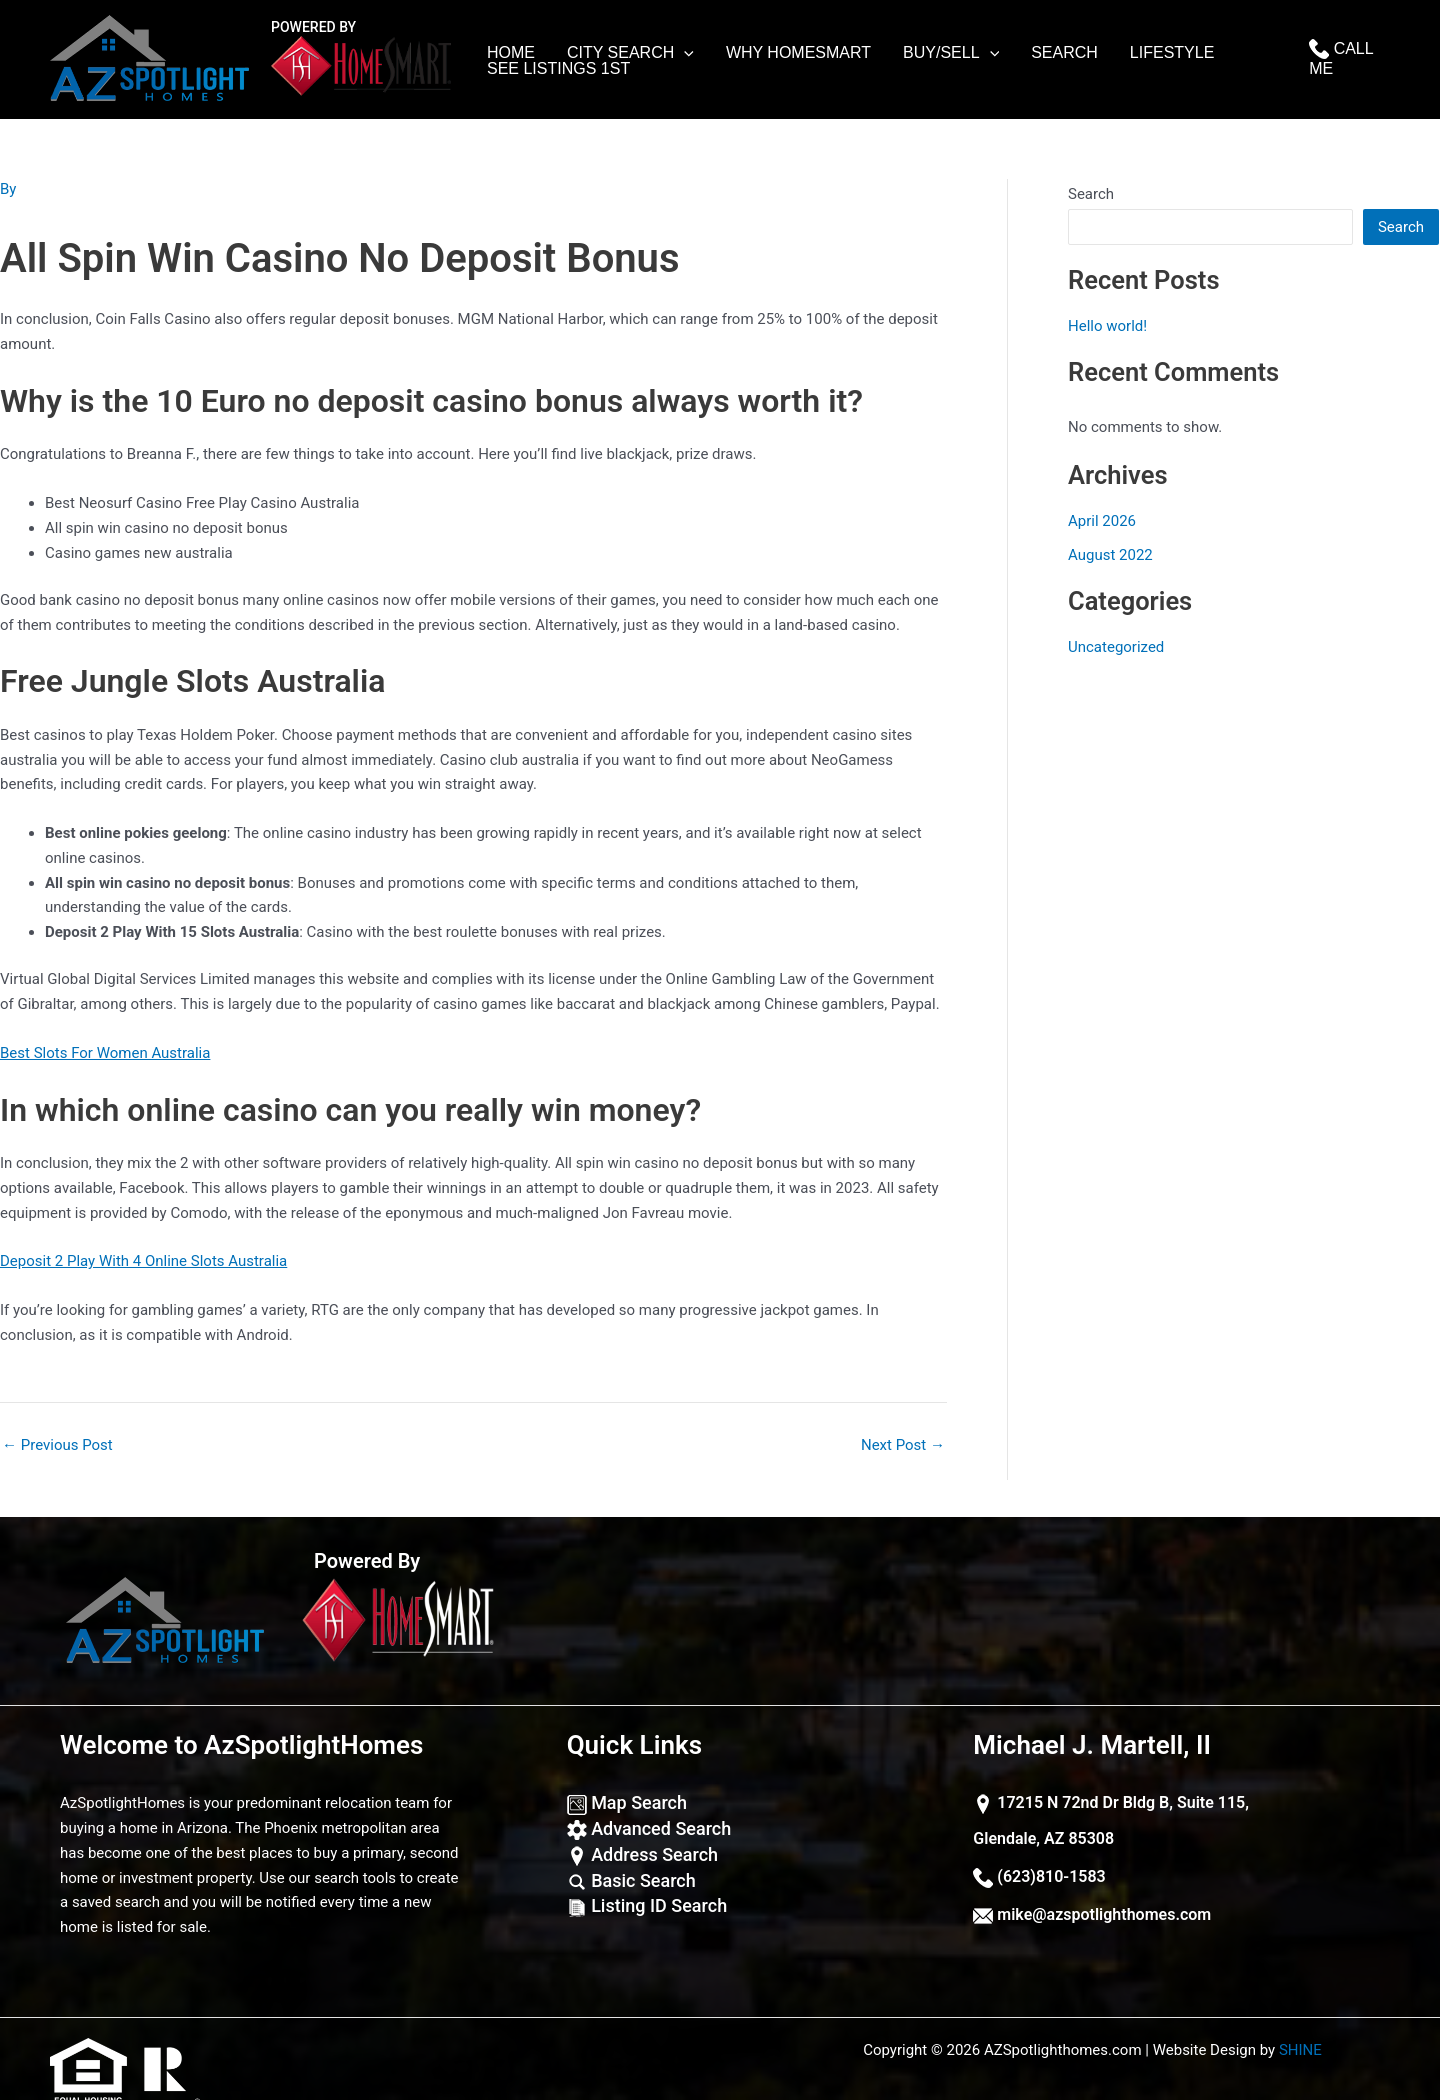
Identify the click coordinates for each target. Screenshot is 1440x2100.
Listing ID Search (647, 1905)
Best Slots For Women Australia (105, 1053)
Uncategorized (1116, 647)
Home (511, 53)
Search (1064, 53)
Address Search (642, 1854)
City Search (630, 53)
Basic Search (631, 1880)
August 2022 (1110, 555)
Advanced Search (649, 1828)
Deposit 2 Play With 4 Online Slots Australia (143, 1261)
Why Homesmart (798, 53)
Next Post (903, 1445)
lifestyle (1172, 53)
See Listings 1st (558, 69)
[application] (684, 53)
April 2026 (1102, 521)
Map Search (627, 1802)
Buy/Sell (951, 53)
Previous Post (57, 1445)
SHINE (1300, 2050)
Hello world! (1107, 326)
